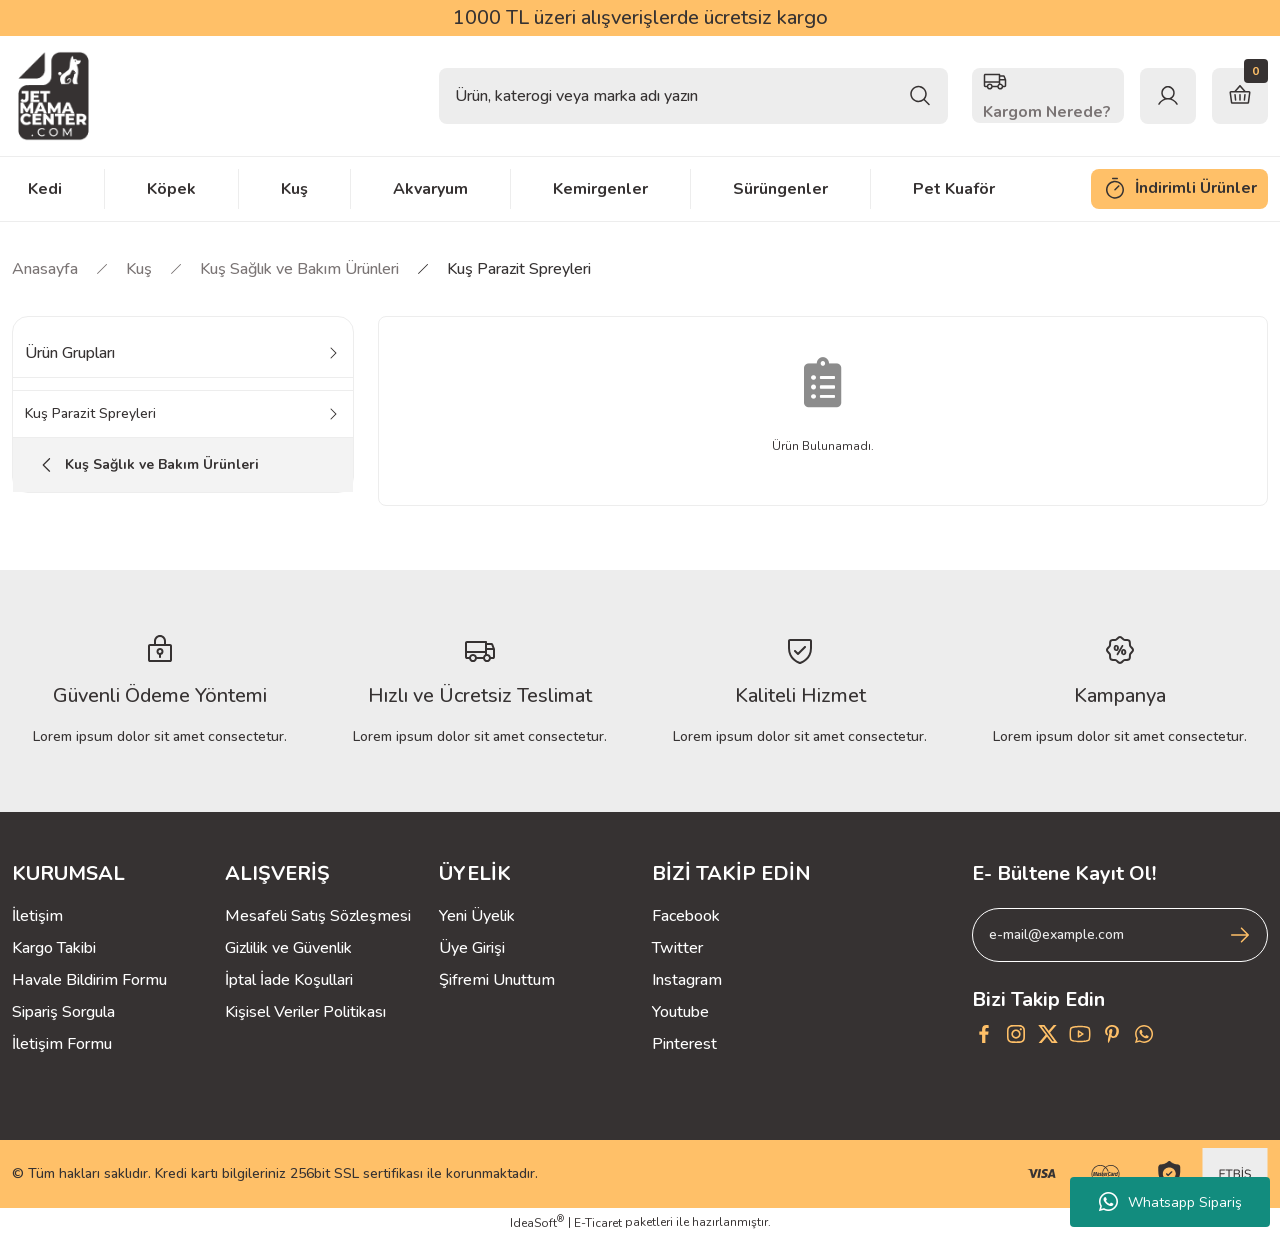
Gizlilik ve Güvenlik (288, 948)
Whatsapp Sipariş (1170, 1202)
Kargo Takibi (54, 948)
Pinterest (684, 1044)
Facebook (686, 916)
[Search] (693, 96)
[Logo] (53, 96)
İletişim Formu (62, 1044)
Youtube (680, 1012)
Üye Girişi (472, 948)
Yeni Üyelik (477, 916)
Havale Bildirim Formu (89, 980)
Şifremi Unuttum (497, 980)
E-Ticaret (598, 1223)
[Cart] (1240, 96)
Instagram (687, 980)
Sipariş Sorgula (63, 1012)
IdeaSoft (537, 1222)
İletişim (37, 916)
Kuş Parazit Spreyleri (519, 269)
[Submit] (1240, 935)
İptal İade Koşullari (289, 980)
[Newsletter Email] (1120, 935)
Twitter (677, 948)
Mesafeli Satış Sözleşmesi (318, 916)
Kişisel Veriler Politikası (305, 1012)
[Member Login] (1168, 96)
